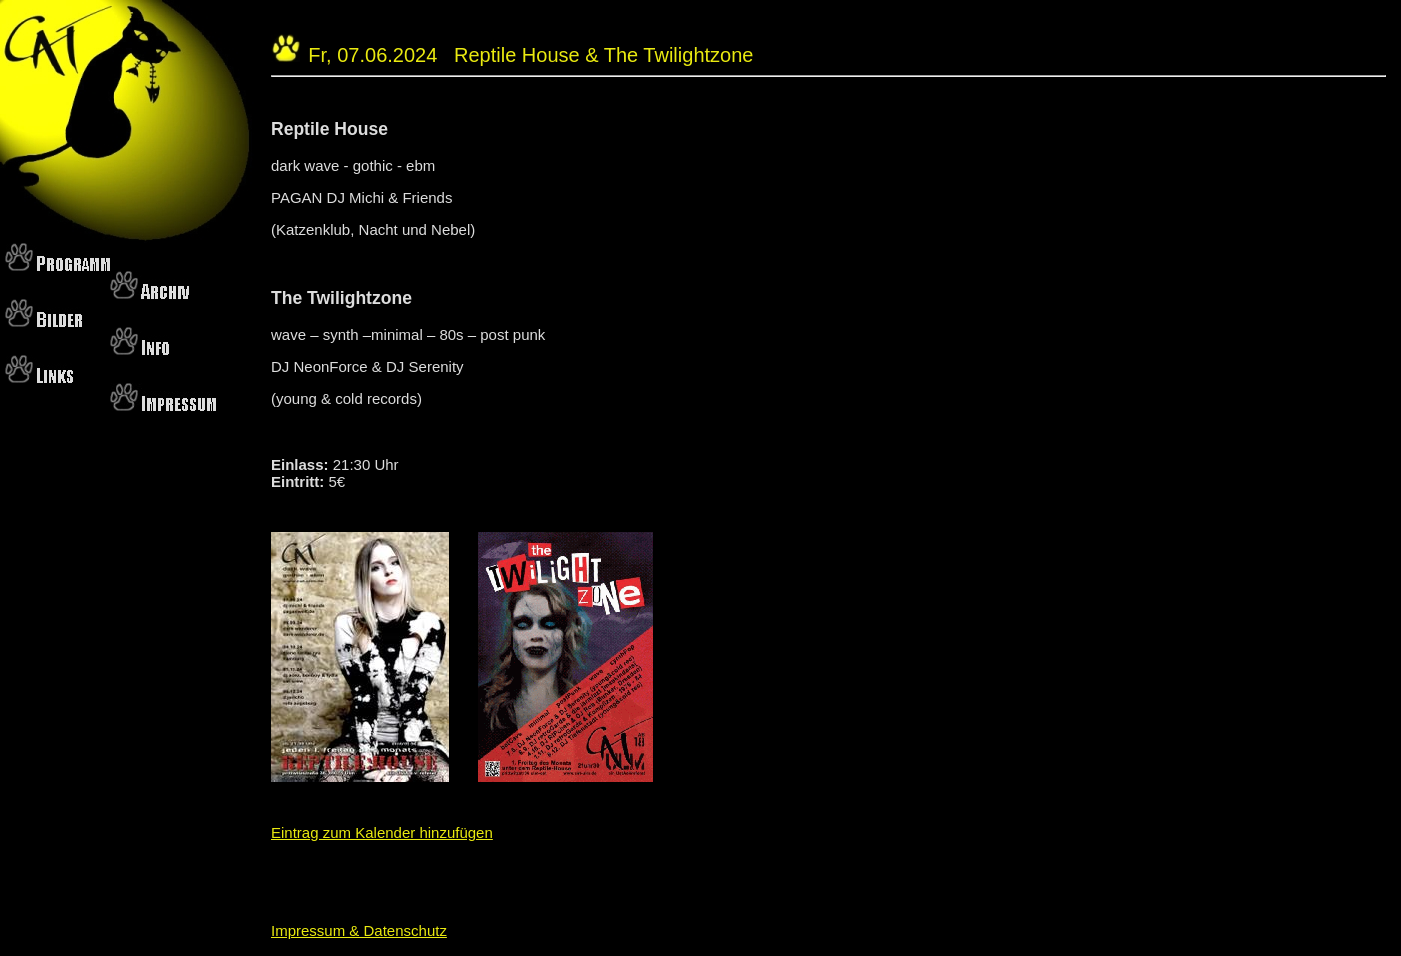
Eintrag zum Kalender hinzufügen (382, 832)
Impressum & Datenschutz (359, 930)
